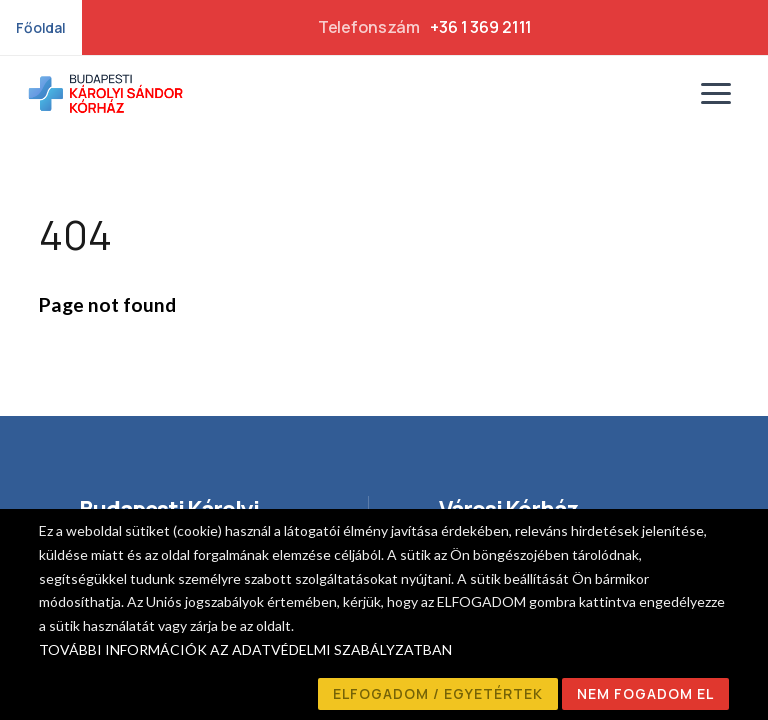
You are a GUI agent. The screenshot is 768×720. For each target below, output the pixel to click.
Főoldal (41, 27)
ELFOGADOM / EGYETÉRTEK (438, 693)
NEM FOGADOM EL (645, 693)
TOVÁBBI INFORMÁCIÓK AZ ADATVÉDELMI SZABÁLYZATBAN (245, 649)
